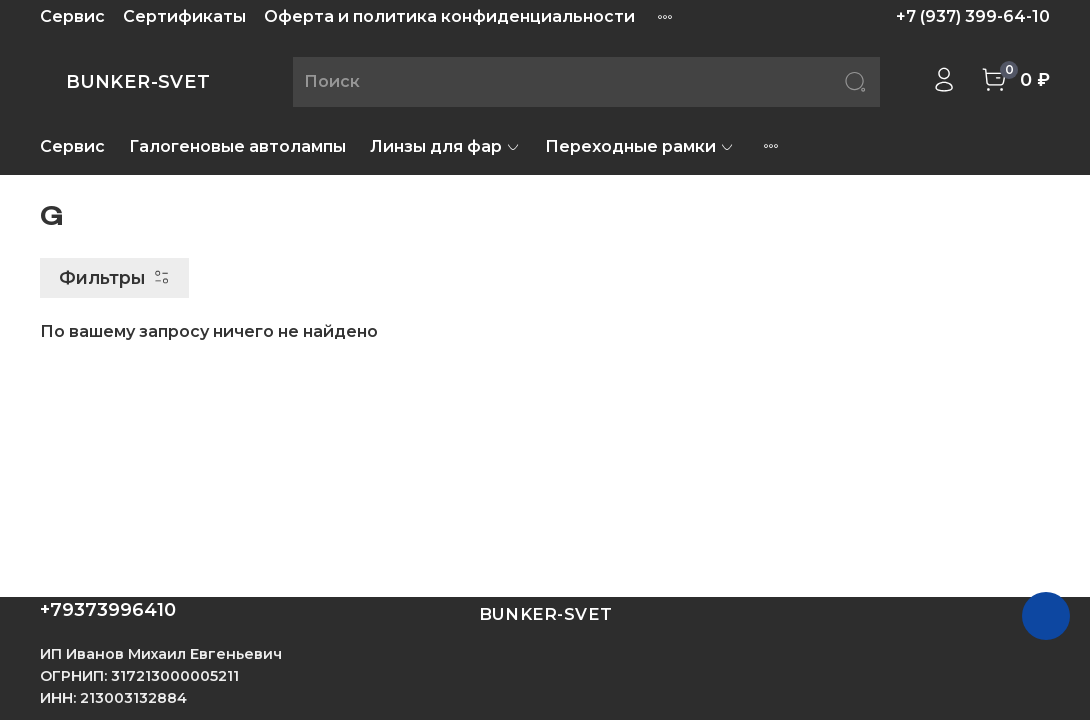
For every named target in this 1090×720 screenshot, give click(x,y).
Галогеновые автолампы (237, 146)
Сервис (72, 16)
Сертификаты (184, 16)
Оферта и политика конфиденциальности (449, 16)
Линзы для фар (445, 146)
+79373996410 (108, 610)
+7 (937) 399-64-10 (973, 16)
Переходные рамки (640, 146)
